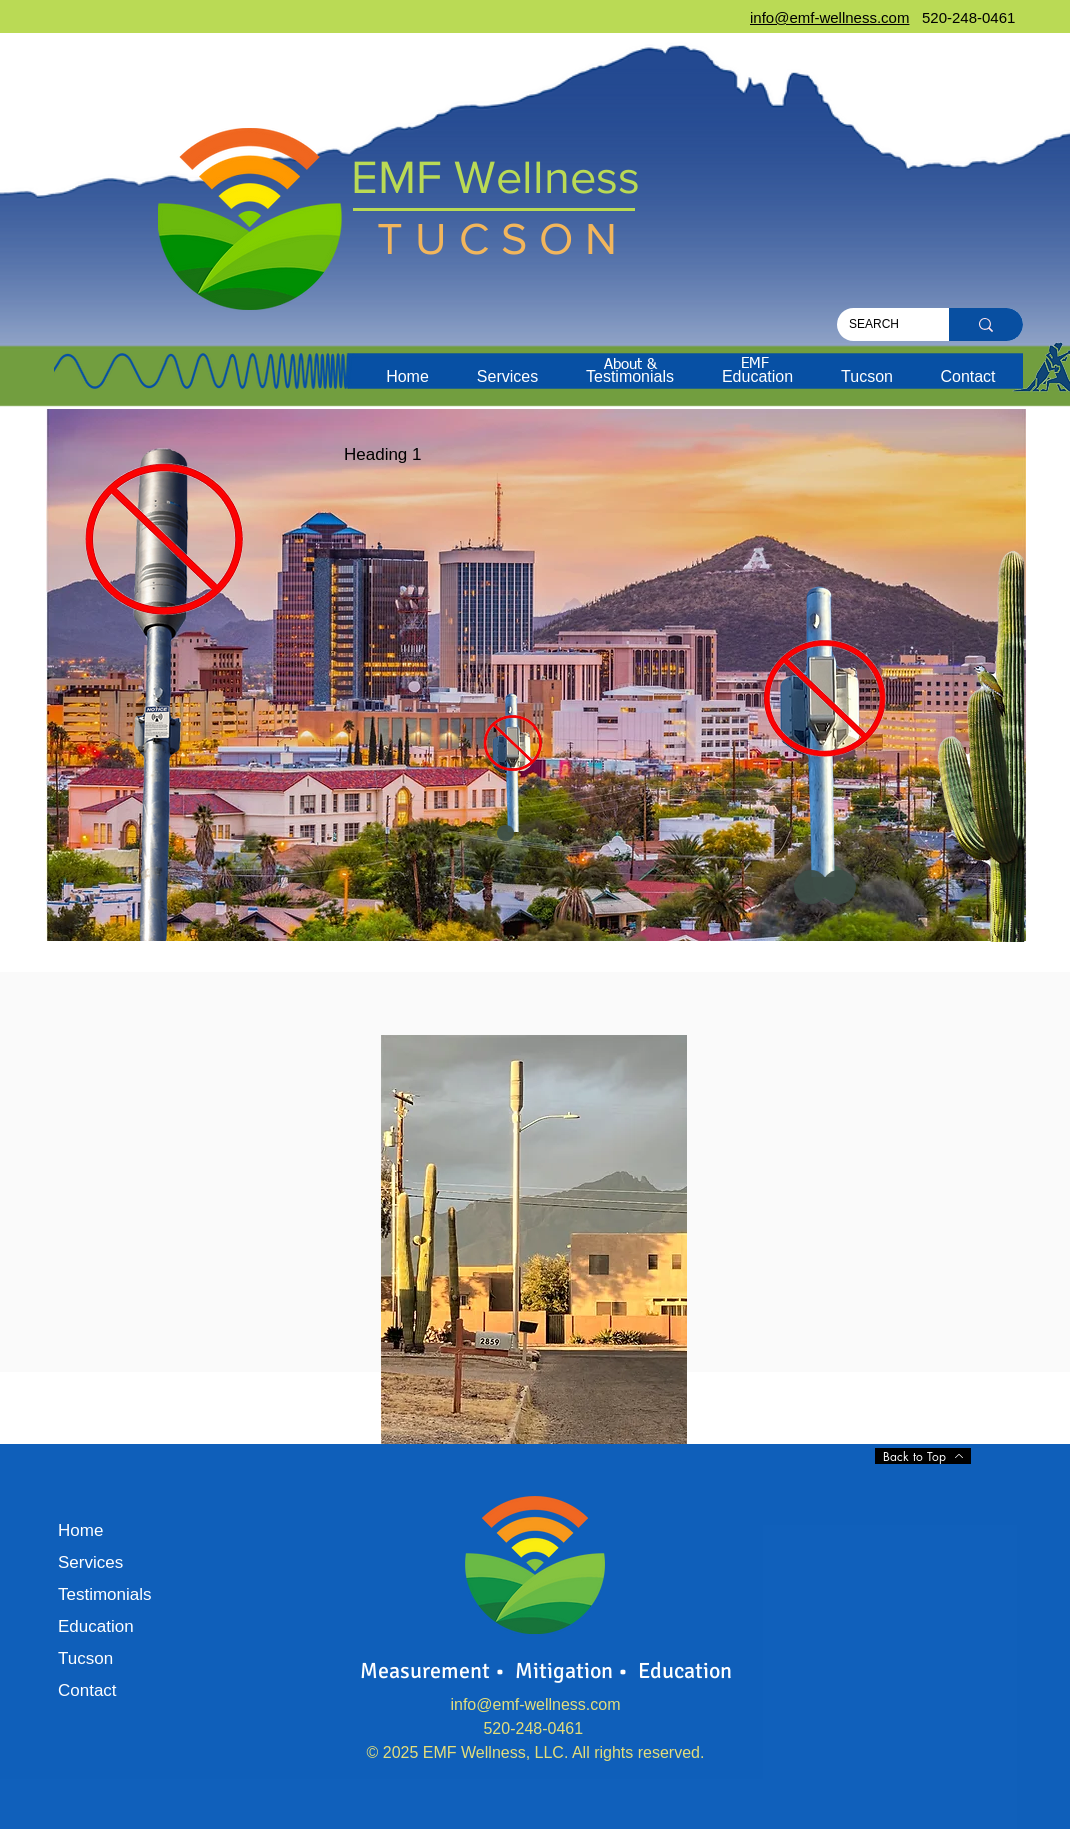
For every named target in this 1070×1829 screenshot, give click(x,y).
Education (96, 1626)
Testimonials (105, 1594)
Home (80, 1530)
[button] (507, 377)
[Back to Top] (923, 1456)
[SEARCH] (878, 324)
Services (90, 1562)
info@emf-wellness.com (535, 1704)
